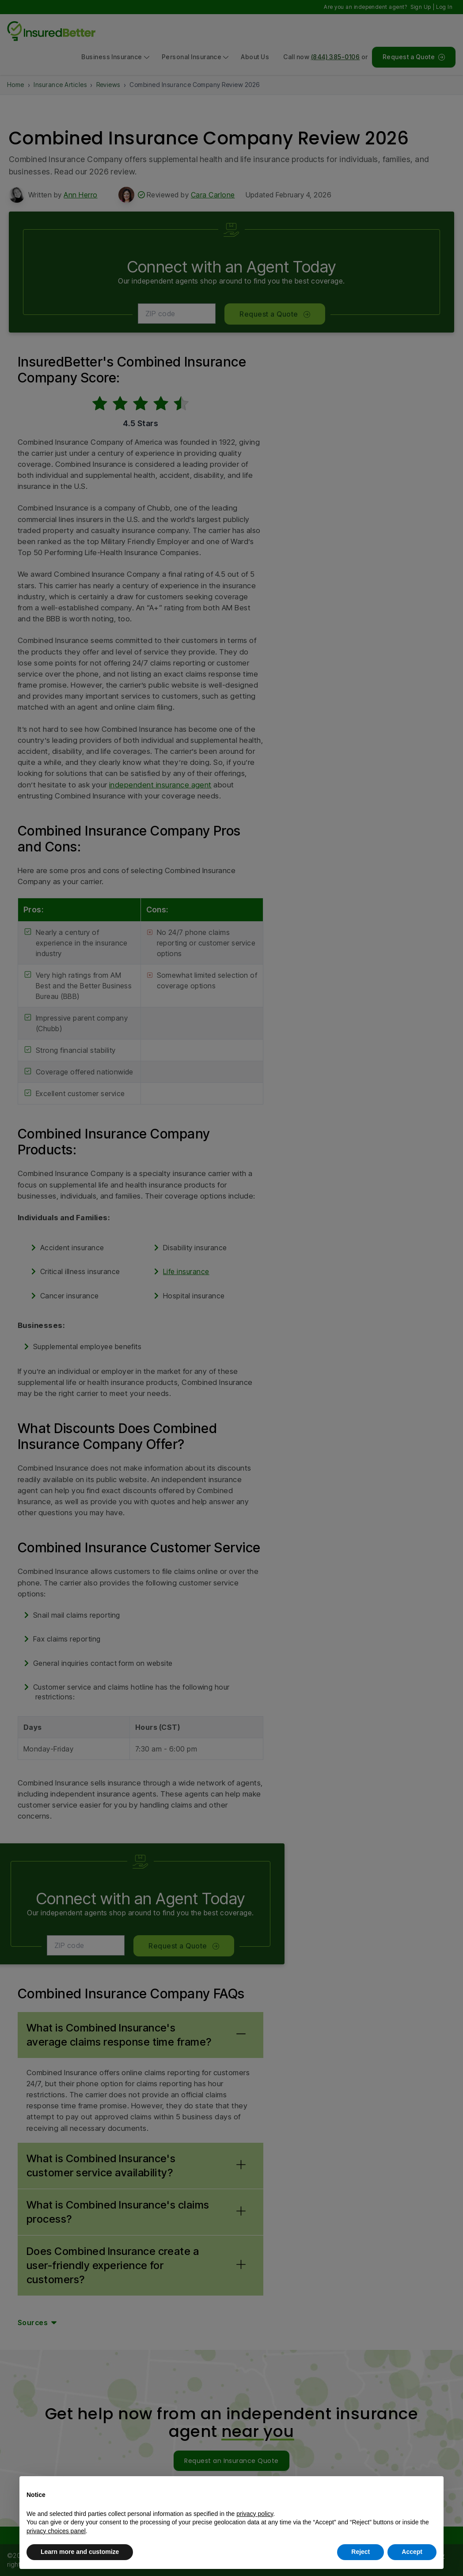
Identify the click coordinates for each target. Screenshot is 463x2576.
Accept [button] (412, 2551)
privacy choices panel (56, 2530)
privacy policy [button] (254, 2513)
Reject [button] (360, 2551)
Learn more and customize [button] (80, 2551)
